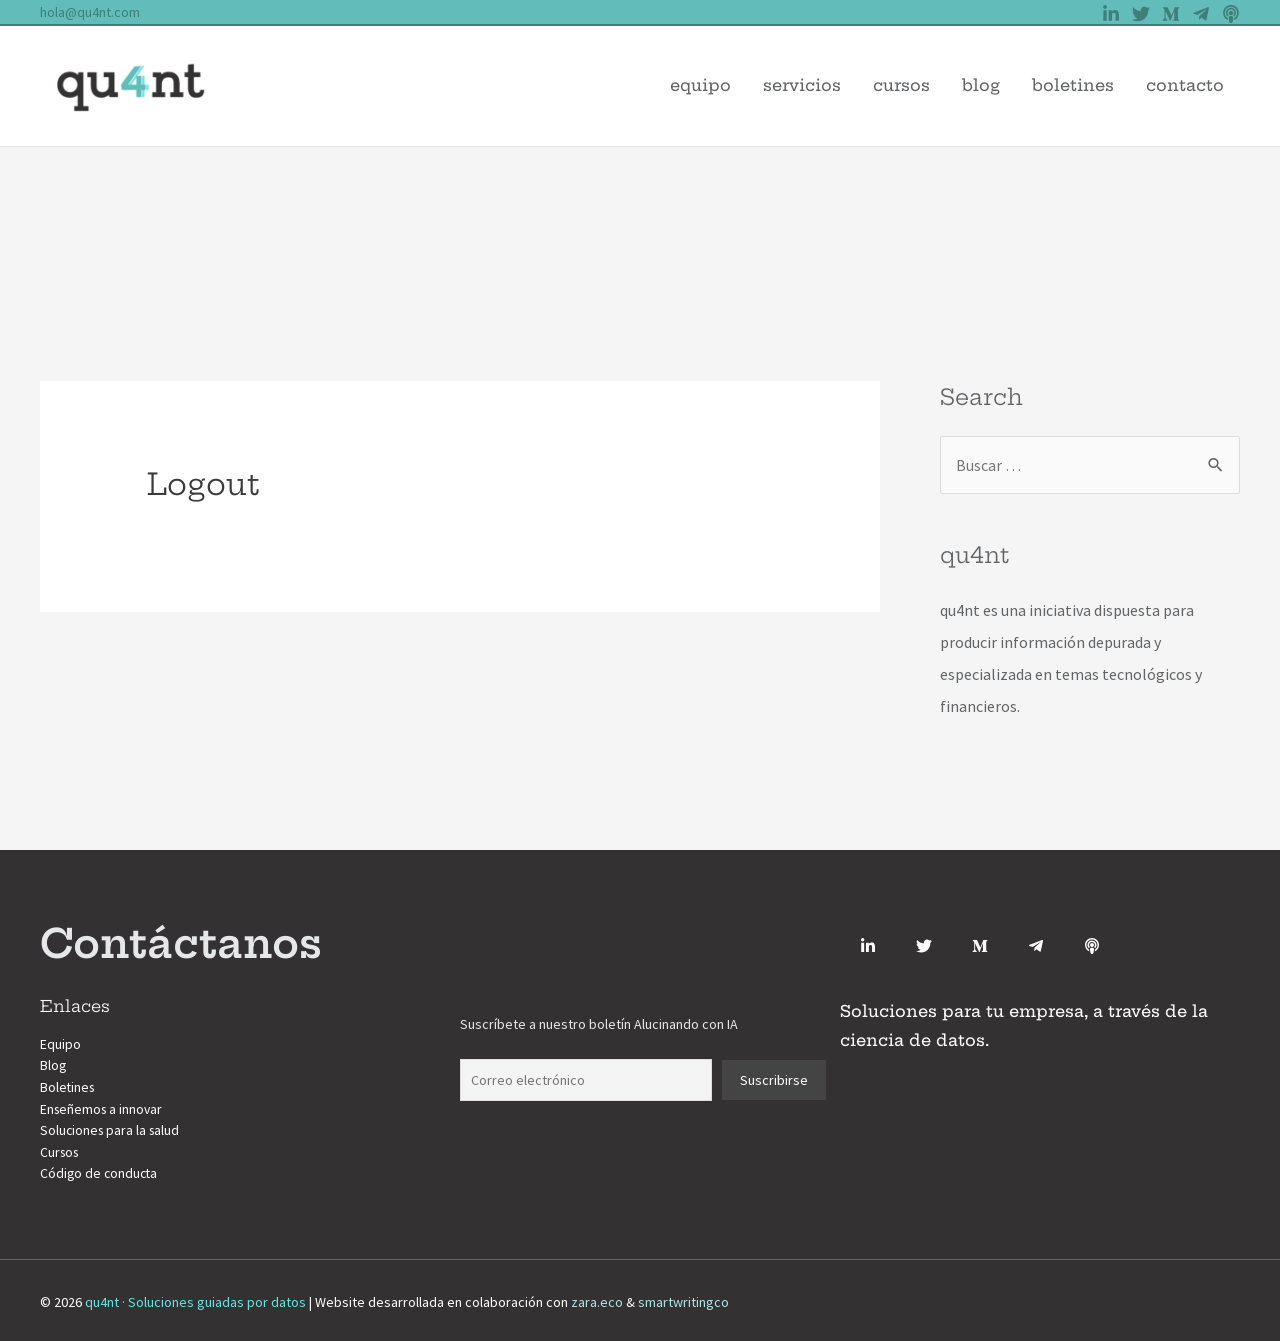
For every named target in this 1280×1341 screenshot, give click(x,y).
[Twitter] (1141, 14)
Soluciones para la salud (112, 1128)
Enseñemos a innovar (103, 1107)
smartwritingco (683, 1298)
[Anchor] (1231, 14)
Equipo (700, 85)
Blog (981, 85)
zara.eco (597, 1298)
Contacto (1185, 85)
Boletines (1073, 85)
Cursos (901, 85)
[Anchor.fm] (1092, 946)
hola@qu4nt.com (90, 12)
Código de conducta (100, 1170)
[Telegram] (1201, 14)
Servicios (802, 85)
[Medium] (1171, 14)
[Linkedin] (1111, 14)
